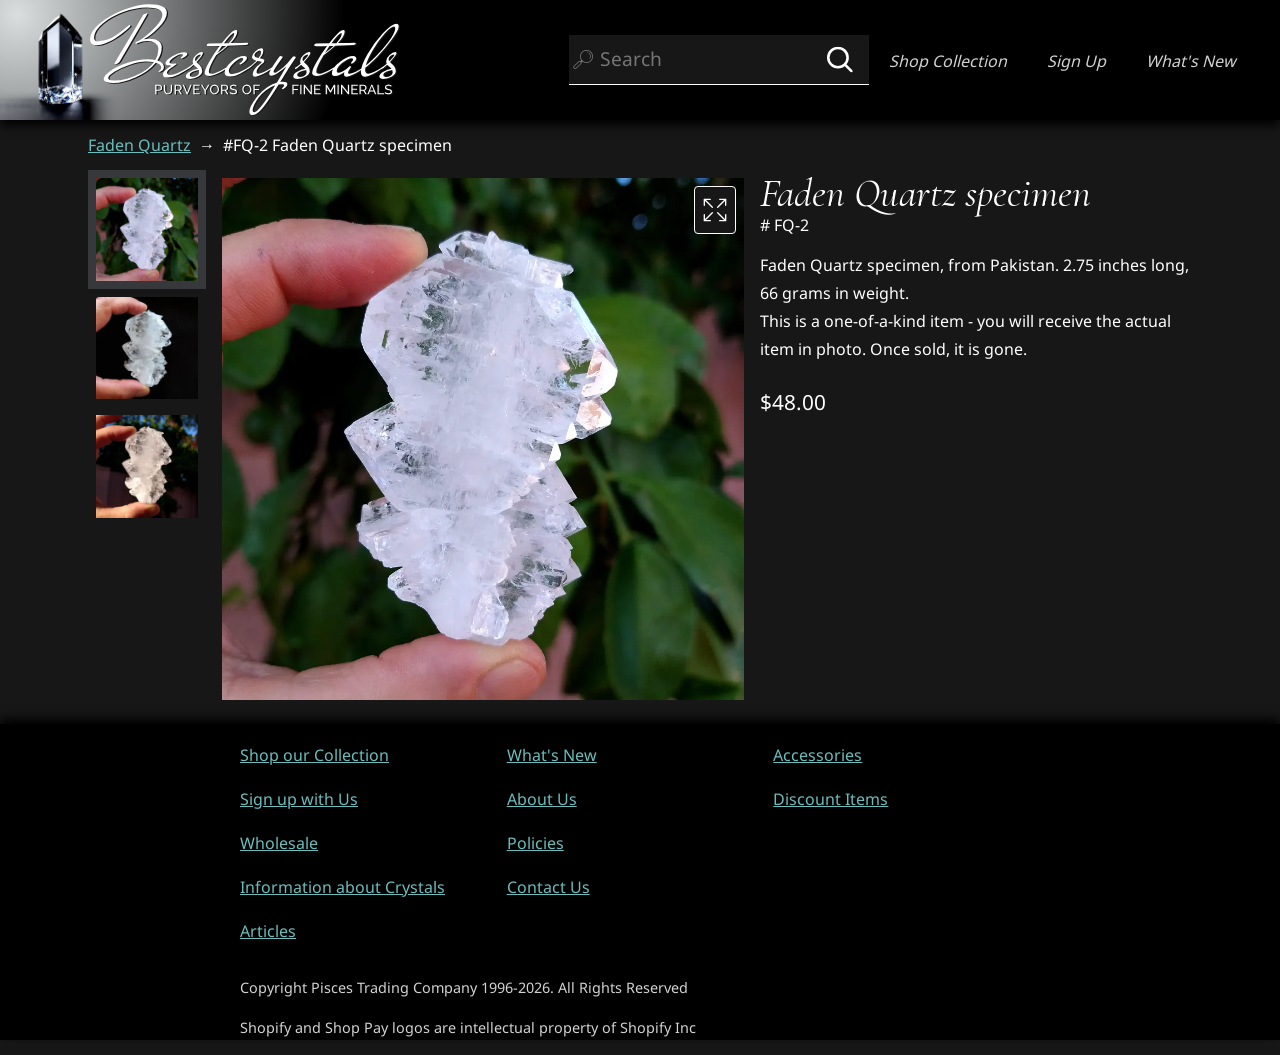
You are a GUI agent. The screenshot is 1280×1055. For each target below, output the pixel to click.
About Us (542, 799)
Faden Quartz (139, 145)
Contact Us (548, 887)
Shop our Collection (314, 755)
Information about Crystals (342, 887)
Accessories (817, 755)
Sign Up (1076, 61)
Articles (268, 931)
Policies (535, 843)
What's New (1191, 61)
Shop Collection (948, 61)
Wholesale (279, 843)
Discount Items (830, 799)
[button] (147, 229)
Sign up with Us (299, 799)
